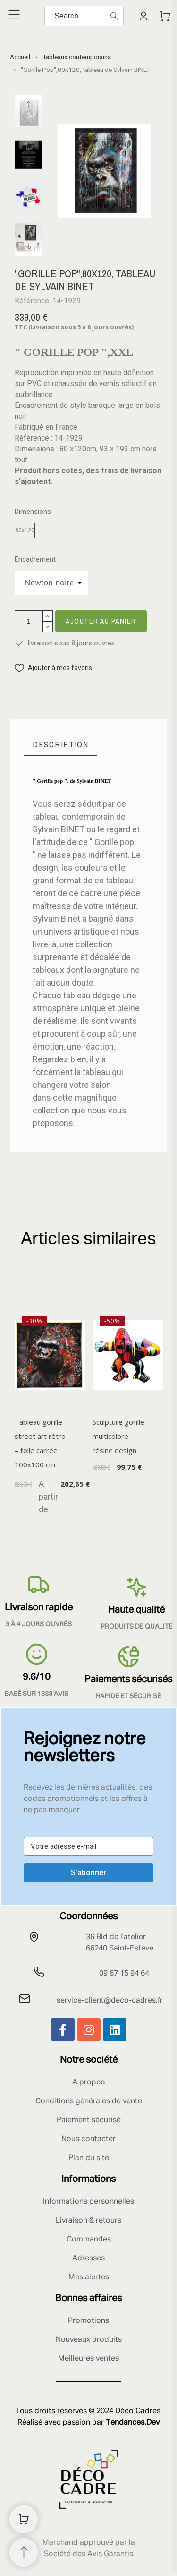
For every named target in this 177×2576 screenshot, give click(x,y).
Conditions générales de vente (88, 2101)
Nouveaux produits (89, 2340)
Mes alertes (88, 2277)
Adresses (88, 2258)
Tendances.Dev (133, 2422)
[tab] (60, 744)
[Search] (84, 16)
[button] (53, 668)
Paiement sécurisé (89, 2120)
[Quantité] (29, 621)
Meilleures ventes (88, 2359)
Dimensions (33, 511)
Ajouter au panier (101, 621)
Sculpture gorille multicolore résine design (118, 1436)
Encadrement (35, 559)
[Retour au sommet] (23, 2552)
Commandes (89, 2239)
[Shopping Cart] (23, 2519)
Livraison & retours (88, 2220)
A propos (88, 2082)
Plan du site (88, 2158)
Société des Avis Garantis (88, 2554)
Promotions (88, 2321)
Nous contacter (88, 2139)
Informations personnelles (88, 2201)
